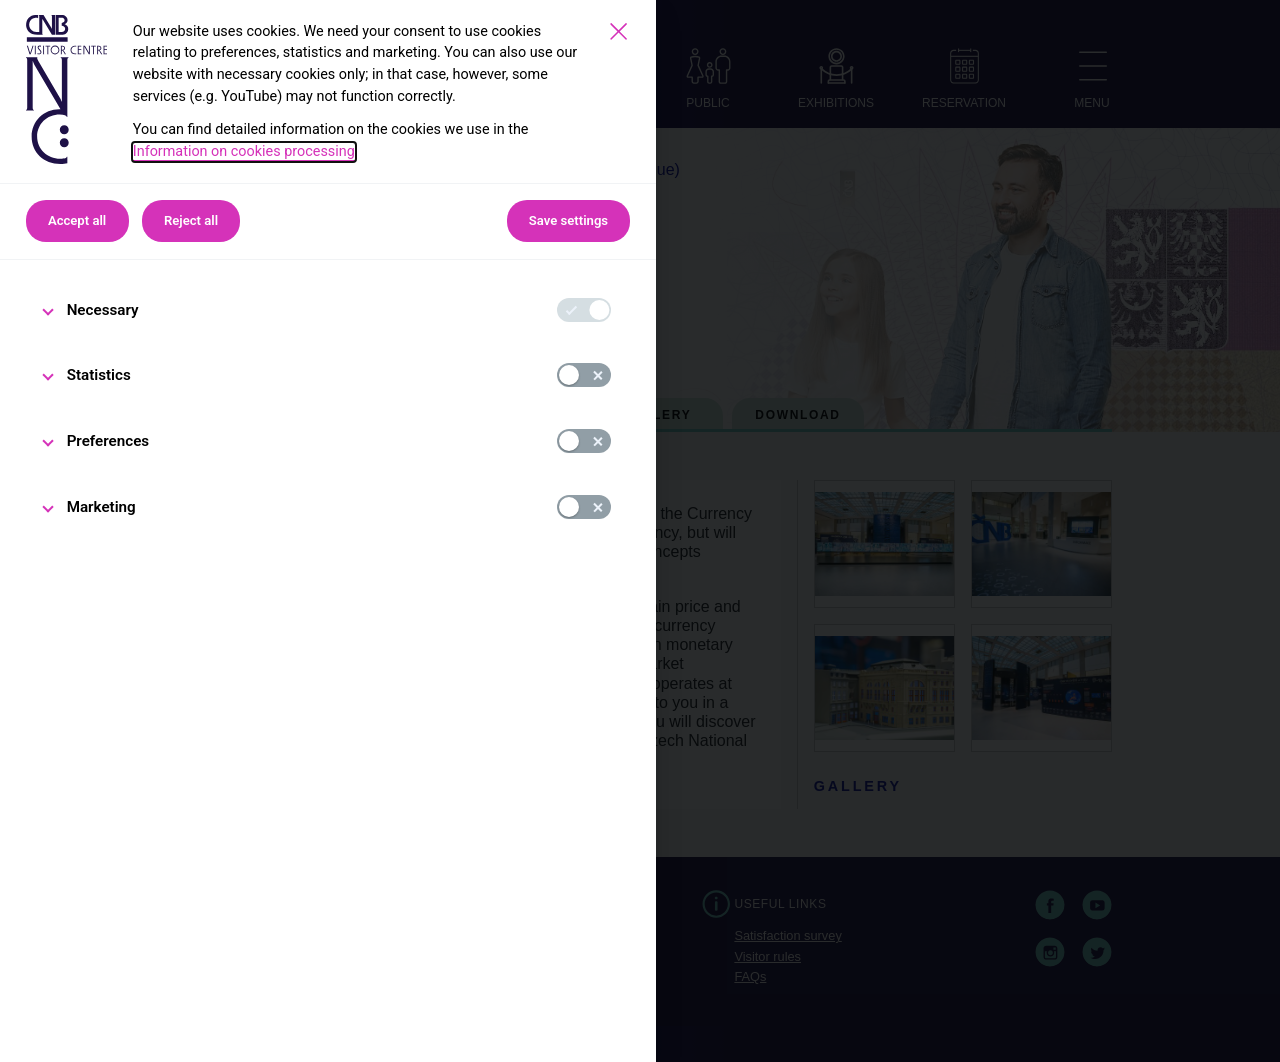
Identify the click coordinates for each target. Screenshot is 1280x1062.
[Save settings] (618, 31)
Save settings (568, 220)
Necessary (103, 310)
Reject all (191, 220)
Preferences (108, 441)
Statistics (99, 375)
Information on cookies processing (244, 151)
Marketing (101, 507)
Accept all (77, 220)
